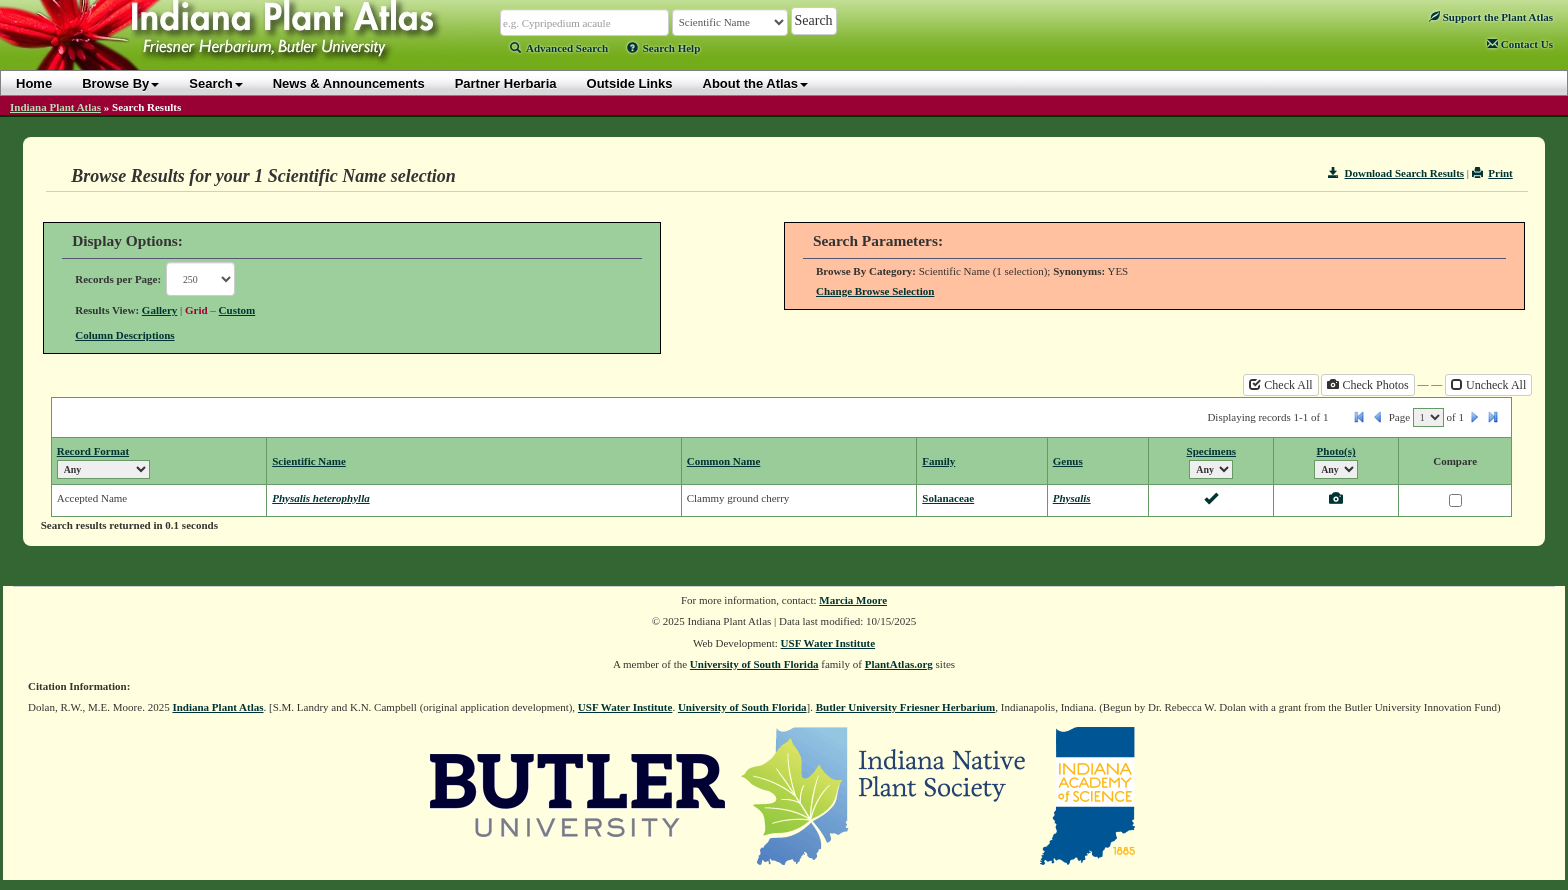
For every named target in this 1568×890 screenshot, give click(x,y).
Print (1492, 173)
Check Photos (1367, 385)
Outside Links (630, 83)
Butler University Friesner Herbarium (906, 707)
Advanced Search (559, 48)
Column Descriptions (124, 335)
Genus (1068, 461)
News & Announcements (349, 83)
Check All (1280, 385)
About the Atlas (756, 83)
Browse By (120, 83)
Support (1491, 17)
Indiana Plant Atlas (55, 107)
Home (34, 83)
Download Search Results (1396, 173)
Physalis (1072, 498)
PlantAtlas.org (899, 664)
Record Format (93, 451)
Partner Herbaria (506, 83)
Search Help (664, 48)
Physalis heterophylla (320, 498)
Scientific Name (309, 461)
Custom (237, 310)
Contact (1520, 44)
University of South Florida (754, 664)
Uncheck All (1488, 385)
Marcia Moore (853, 600)
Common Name (724, 461)
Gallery (159, 310)
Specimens (1212, 451)
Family (938, 461)
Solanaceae (948, 498)
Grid (196, 310)
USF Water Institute (828, 643)
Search (215, 83)
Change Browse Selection (875, 291)
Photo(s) (1336, 451)
